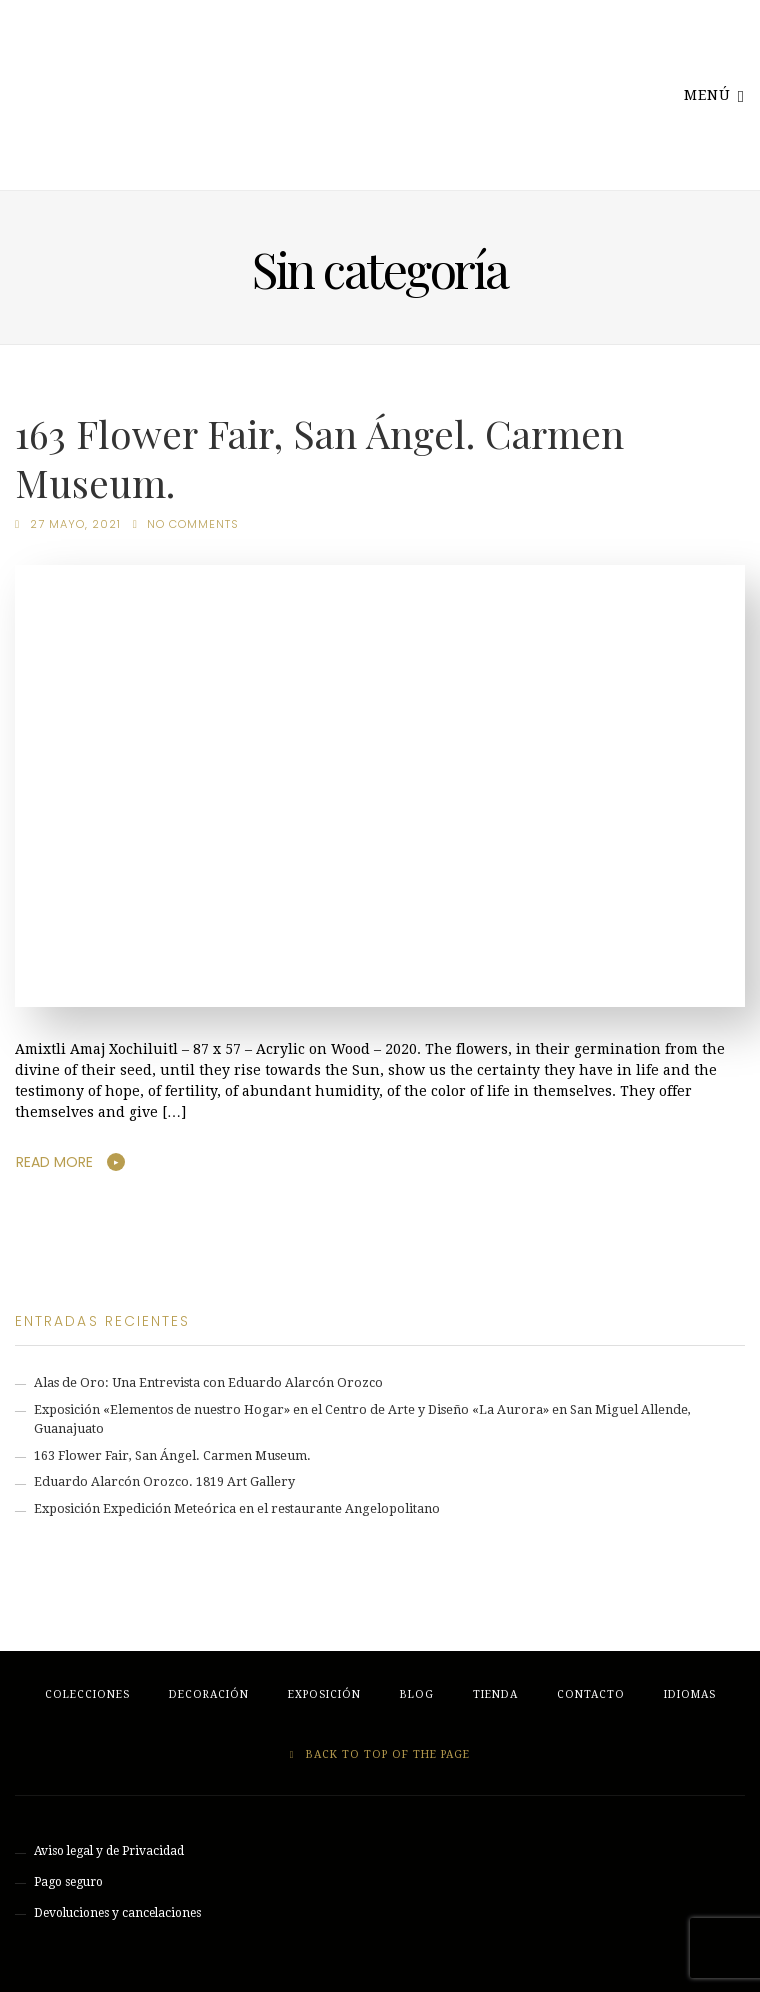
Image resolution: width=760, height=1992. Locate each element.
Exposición (324, 1694)
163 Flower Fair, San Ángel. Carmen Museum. (319, 457)
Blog (417, 1694)
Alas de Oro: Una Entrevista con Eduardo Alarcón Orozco (208, 1382)
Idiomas (690, 1694)
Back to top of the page (380, 1754)
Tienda (495, 1694)
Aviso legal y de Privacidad (109, 1851)
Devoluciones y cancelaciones (117, 1913)
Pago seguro (68, 1882)
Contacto (591, 1694)
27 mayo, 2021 (75, 524)
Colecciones (87, 1694)
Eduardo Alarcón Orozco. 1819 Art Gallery (164, 1481)
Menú (714, 94)
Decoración (209, 1694)
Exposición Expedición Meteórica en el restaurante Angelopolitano (237, 1508)
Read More (54, 1162)
